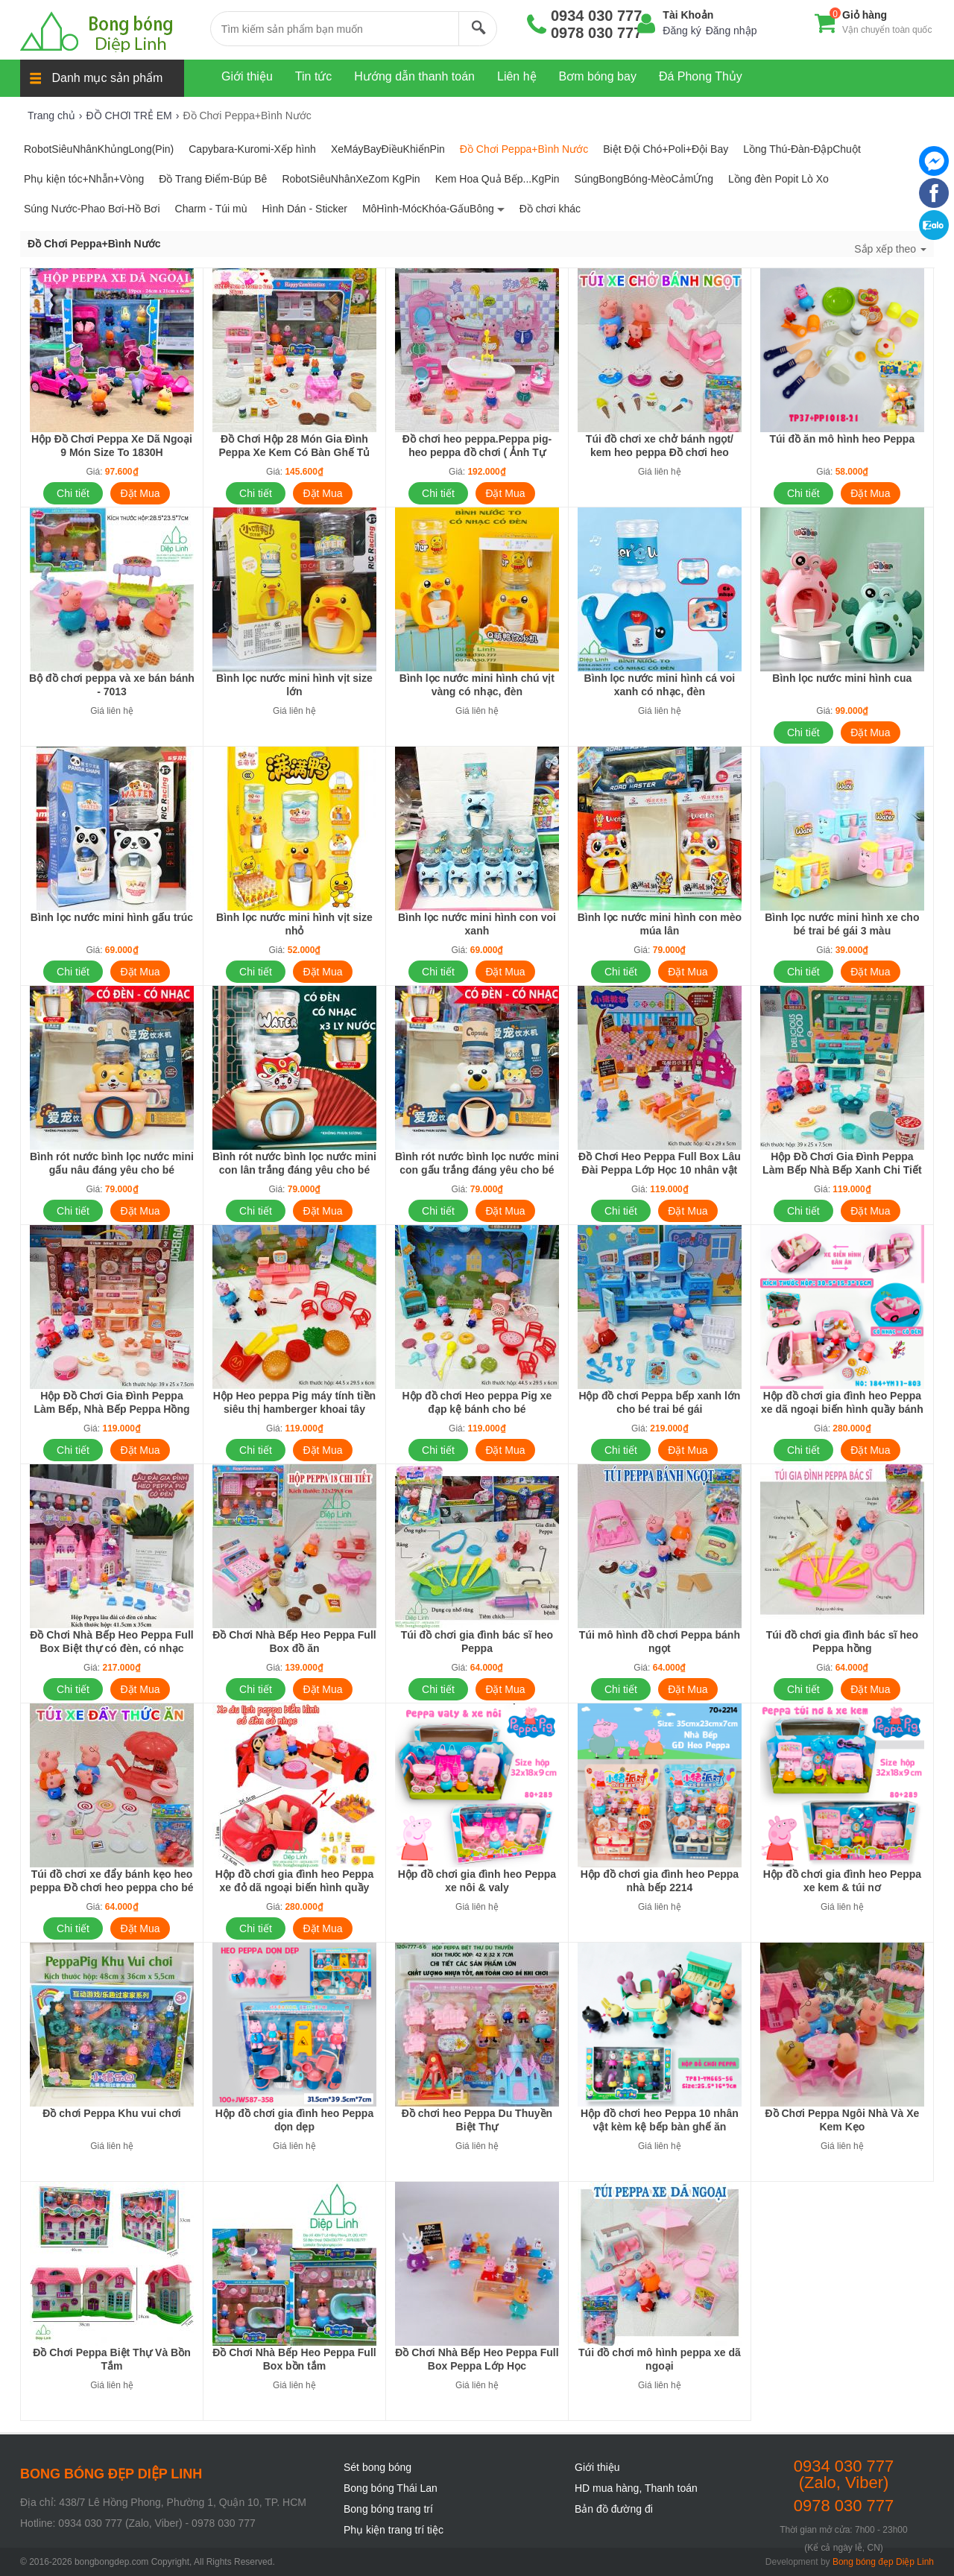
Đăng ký (682, 31)
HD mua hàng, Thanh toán (636, 2488)
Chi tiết (73, 493)
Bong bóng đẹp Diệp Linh (883, 2562)
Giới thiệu (597, 2467)
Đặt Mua (139, 493)
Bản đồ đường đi (614, 2509)
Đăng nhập (731, 31)
